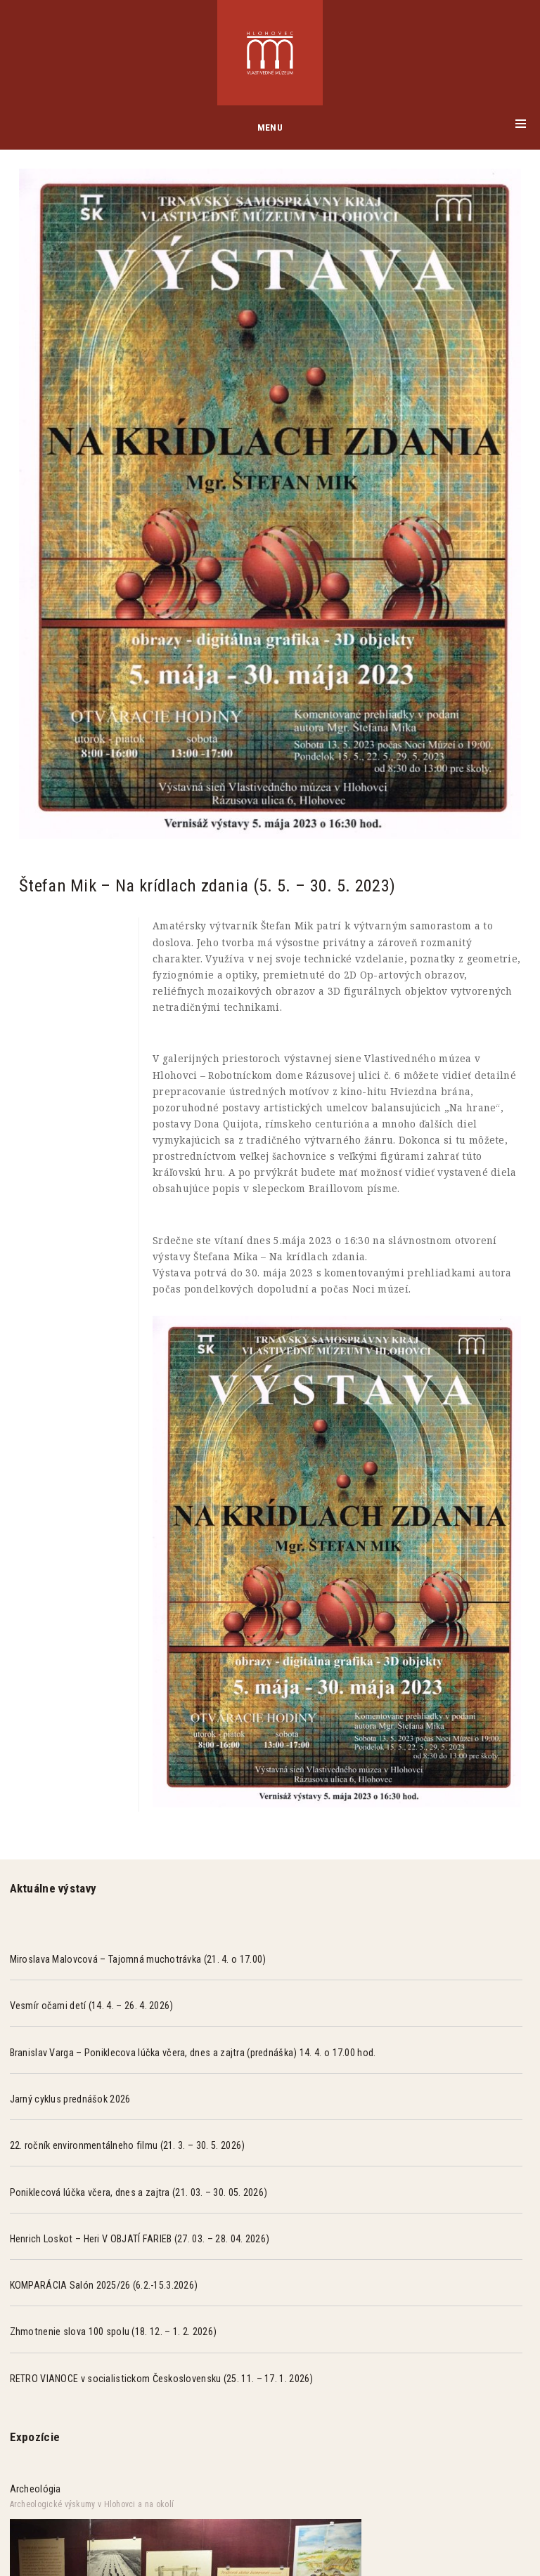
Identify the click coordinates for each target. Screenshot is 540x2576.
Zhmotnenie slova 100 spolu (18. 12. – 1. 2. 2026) (113, 2331)
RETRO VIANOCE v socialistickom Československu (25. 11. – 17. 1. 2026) (162, 2378)
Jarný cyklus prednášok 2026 (70, 2099)
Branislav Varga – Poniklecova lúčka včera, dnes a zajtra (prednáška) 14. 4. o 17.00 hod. (193, 2052)
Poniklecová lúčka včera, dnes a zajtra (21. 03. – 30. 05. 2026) (139, 2192)
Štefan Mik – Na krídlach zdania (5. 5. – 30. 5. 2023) (207, 885)
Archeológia (35, 2489)
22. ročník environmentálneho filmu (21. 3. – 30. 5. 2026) (127, 2145)
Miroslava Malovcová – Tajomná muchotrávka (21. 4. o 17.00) (138, 1959)
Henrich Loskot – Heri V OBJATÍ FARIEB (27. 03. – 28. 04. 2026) (140, 2238)
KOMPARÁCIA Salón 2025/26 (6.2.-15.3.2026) (104, 2285)
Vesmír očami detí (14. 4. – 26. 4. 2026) (92, 2005)
